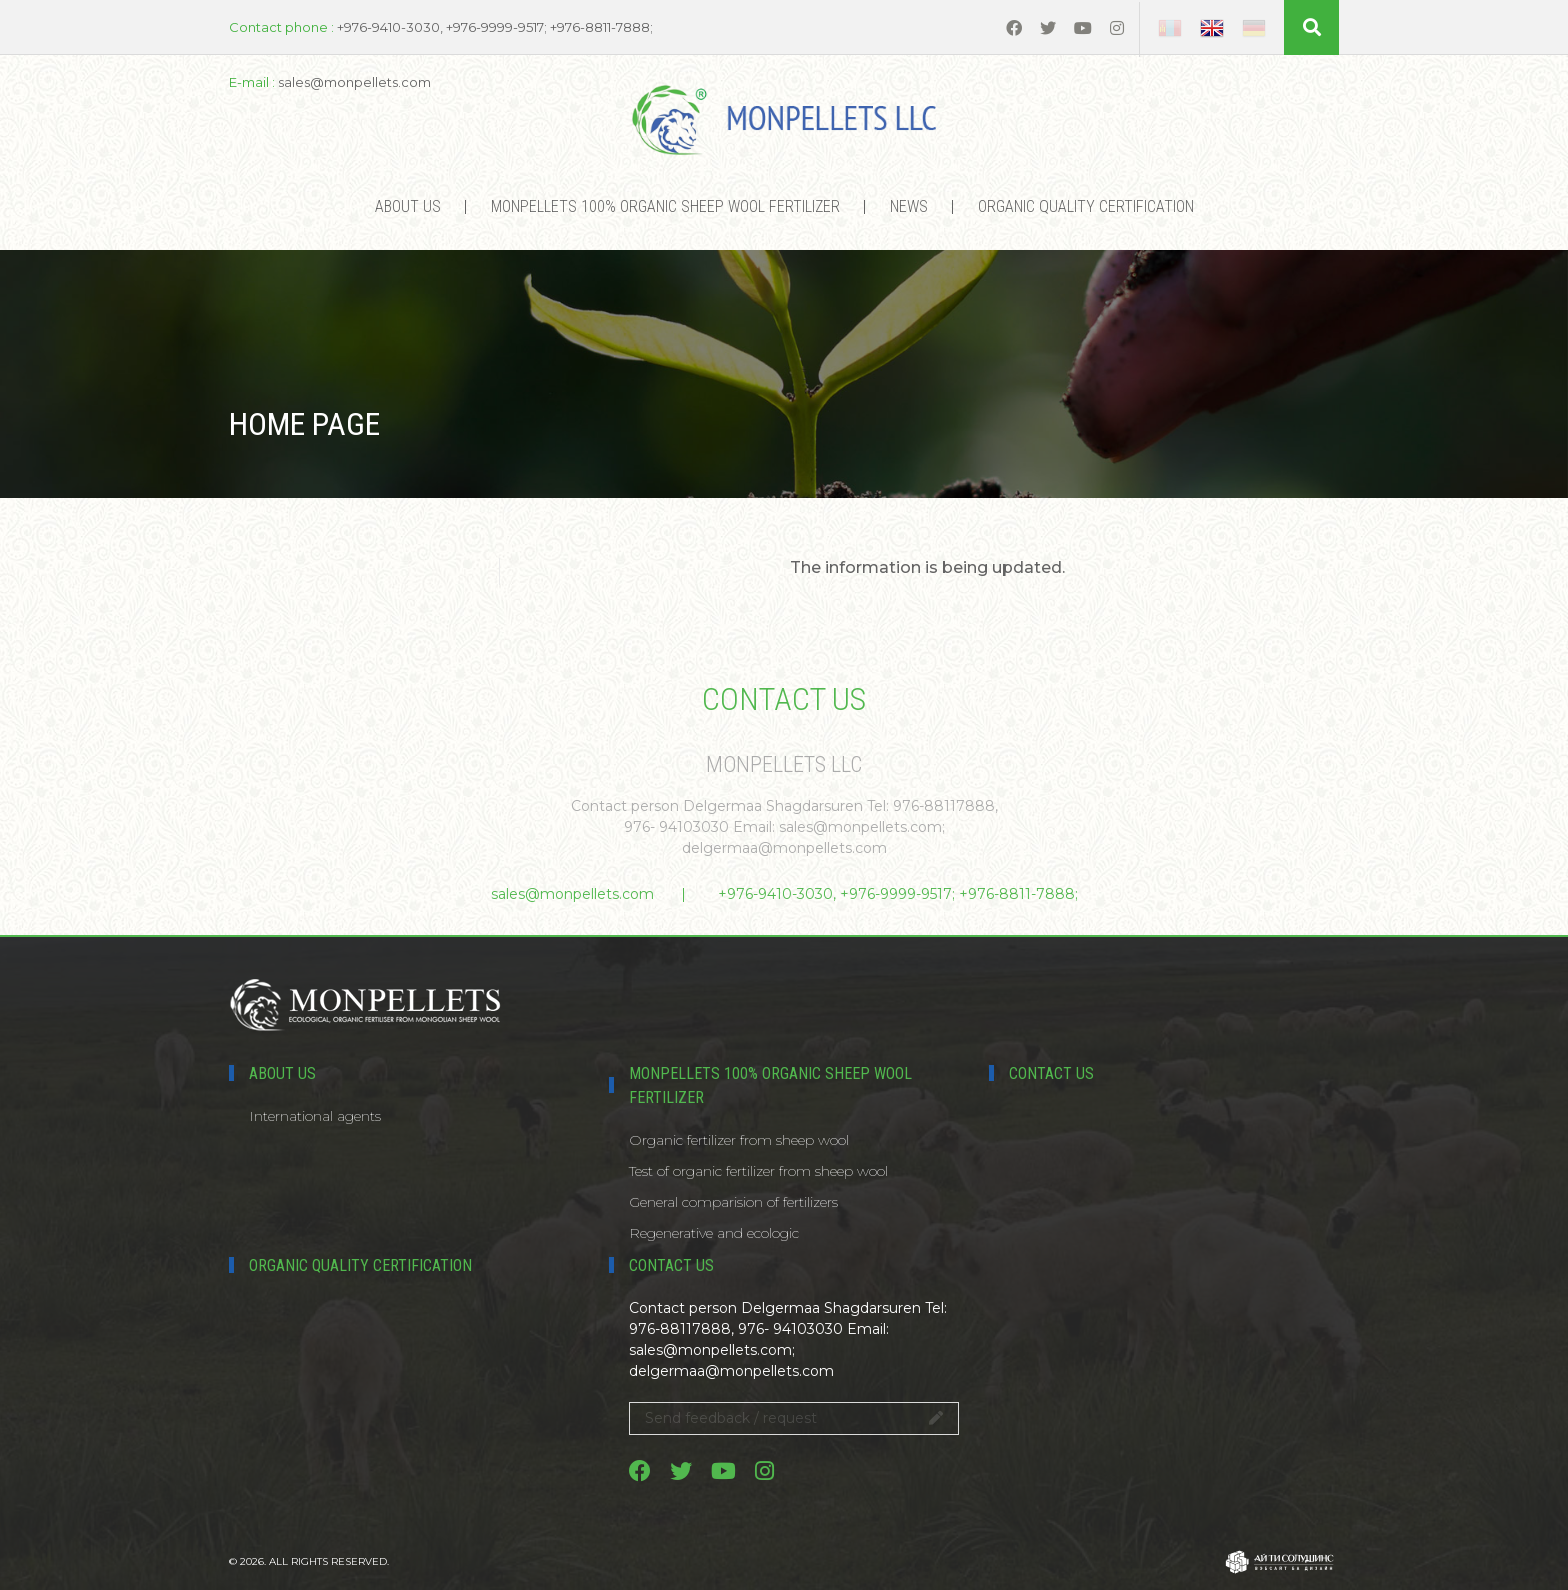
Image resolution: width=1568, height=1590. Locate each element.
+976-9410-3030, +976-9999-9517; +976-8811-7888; (898, 894)
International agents (315, 1116)
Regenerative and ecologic (714, 1233)
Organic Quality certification (1086, 206)
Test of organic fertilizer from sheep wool (758, 1171)
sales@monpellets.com (572, 894)
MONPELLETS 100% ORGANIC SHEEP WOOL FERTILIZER (665, 206)
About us (408, 206)
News (909, 206)
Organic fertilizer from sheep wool (739, 1140)
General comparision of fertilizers (733, 1202)
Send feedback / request (794, 1418)
